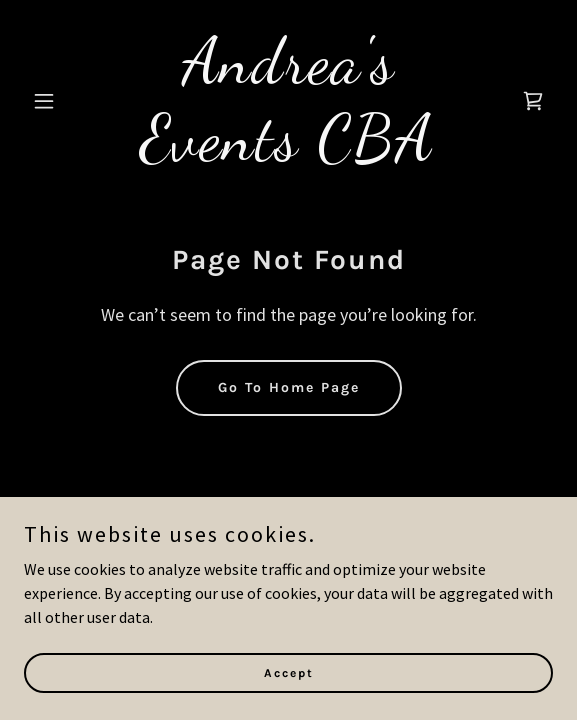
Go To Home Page (289, 387)
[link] (288, 153)
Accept (289, 672)
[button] (63, 101)
